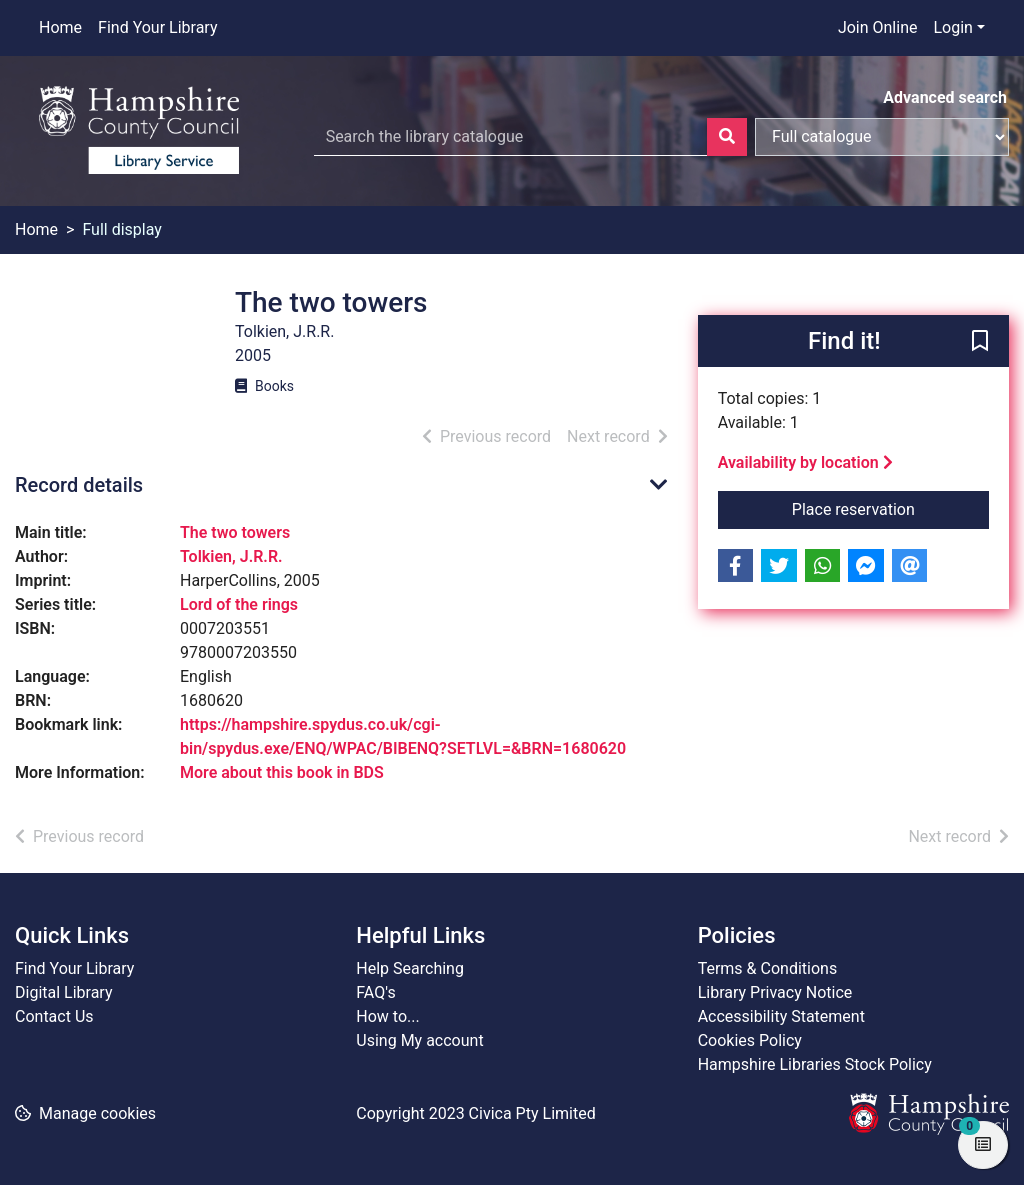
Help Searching (410, 968)
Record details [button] (79, 485)
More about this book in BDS (282, 772)
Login (952, 27)
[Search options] (882, 137)
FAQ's (375, 992)
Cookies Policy (750, 1040)
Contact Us (54, 1016)
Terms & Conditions (768, 968)
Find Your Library (157, 27)
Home (60, 27)
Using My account (419, 1040)
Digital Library (64, 992)
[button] (980, 342)
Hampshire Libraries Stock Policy (815, 1064)
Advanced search (945, 97)
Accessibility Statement (781, 1016)
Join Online (878, 27)
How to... (387, 1016)
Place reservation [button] (890, 508)
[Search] (727, 137)
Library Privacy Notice (775, 992)
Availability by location (805, 462)
